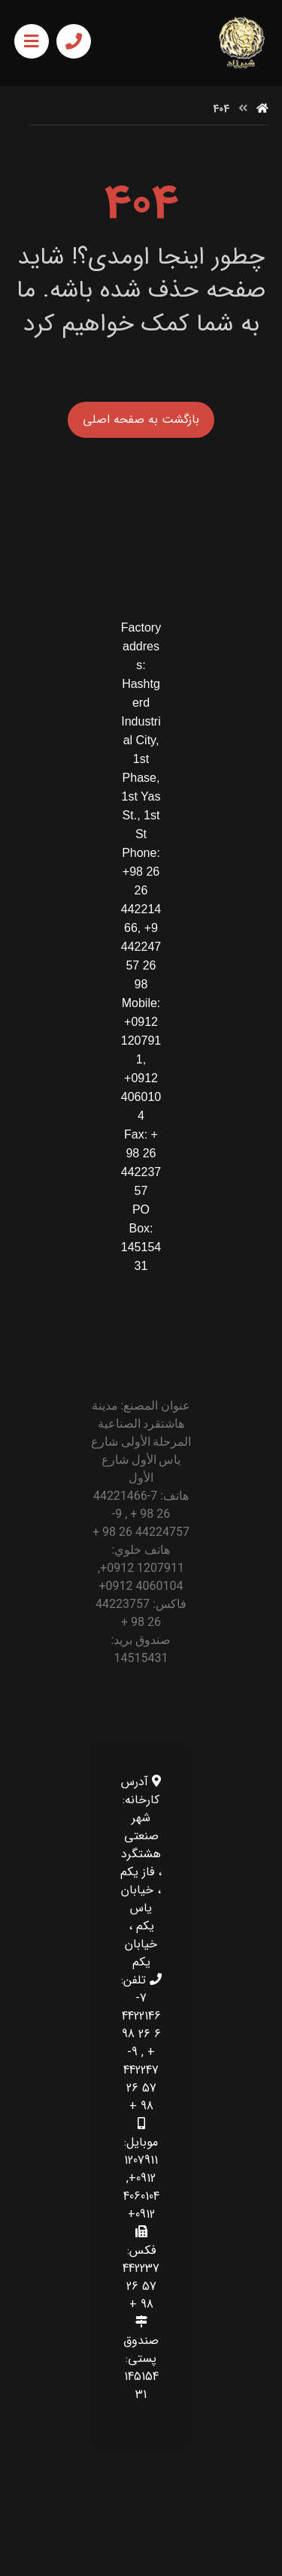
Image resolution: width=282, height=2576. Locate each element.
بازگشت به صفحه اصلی (141, 419)
